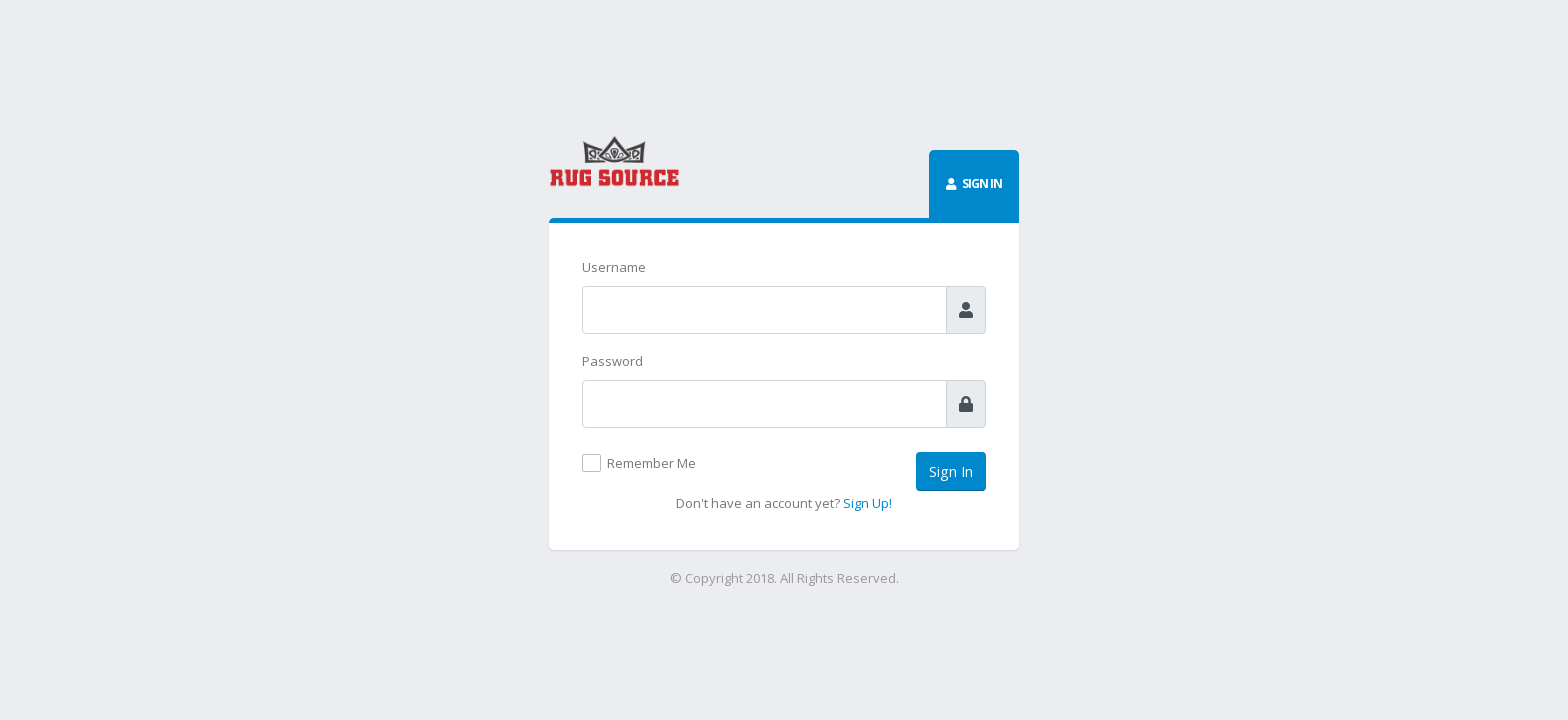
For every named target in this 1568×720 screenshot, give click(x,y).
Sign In (951, 471)
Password (612, 361)
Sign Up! (867, 503)
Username (614, 267)
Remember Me (651, 463)
